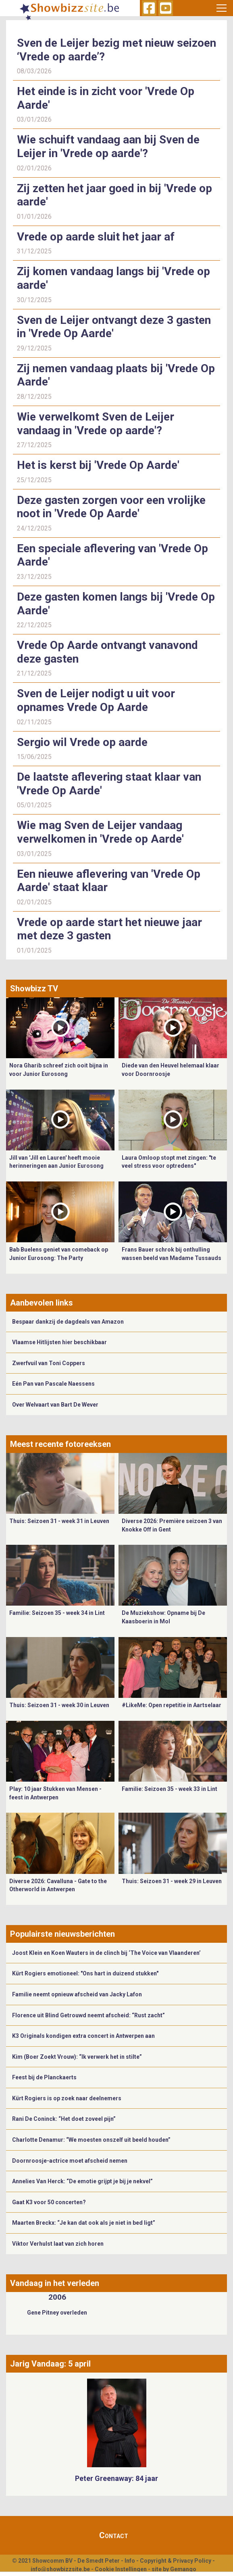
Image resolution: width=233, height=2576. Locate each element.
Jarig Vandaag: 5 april (50, 2364)
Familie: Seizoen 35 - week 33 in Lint (169, 1789)
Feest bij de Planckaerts (44, 2077)
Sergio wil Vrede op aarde (82, 742)
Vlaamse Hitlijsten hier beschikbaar (59, 1342)
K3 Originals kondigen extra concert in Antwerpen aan (83, 2036)
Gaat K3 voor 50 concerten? (49, 2202)
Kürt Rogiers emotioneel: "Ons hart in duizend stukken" (85, 1973)
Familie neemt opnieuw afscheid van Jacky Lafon (77, 1994)
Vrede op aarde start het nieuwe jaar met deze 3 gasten (109, 929)
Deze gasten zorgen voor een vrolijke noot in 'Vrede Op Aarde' (111, 506)
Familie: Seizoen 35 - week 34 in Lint (57, 1613)
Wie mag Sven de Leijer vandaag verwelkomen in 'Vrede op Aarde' (100, 832)
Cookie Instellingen (121, 2569)
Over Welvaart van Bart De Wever (55, 1404)
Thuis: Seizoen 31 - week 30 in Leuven (59, 1705)
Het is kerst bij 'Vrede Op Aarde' (98, 465)
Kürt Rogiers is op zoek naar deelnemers (66, 2098)
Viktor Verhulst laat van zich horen (58, 2243)
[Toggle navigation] (221, 8)
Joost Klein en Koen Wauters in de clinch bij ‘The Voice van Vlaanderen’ (106, 1953)
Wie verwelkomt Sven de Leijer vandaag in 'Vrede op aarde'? (95, 423)
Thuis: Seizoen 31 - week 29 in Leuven (172, 1881)
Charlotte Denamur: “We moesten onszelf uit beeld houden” (91, 2140)
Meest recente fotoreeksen (60, 1444)
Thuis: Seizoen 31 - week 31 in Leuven (59, 1521)
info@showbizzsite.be (60, 2569)
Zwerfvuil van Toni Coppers (48, 1363)
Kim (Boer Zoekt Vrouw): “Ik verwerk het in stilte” (77, 2057)
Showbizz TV (34, 988)
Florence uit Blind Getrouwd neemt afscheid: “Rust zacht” (88, 2015)
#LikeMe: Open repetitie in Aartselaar (171, 1705)
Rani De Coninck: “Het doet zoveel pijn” (64, 2119)
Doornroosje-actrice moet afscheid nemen (69, 2160)
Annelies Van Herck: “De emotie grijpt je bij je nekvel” (82, 2181)
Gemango (183, 2569)
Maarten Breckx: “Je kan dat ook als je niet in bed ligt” (83, 2223)
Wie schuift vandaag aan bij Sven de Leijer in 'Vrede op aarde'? (108, 146)
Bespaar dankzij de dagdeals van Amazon (68, 1321)
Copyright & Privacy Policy (175, 2560)
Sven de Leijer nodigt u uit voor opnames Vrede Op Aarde (96, 700)
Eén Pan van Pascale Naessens (53, 1383)
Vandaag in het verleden (54, 2283)
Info (130, 2560)
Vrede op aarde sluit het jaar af (96, 236)
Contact (113, 2535)
